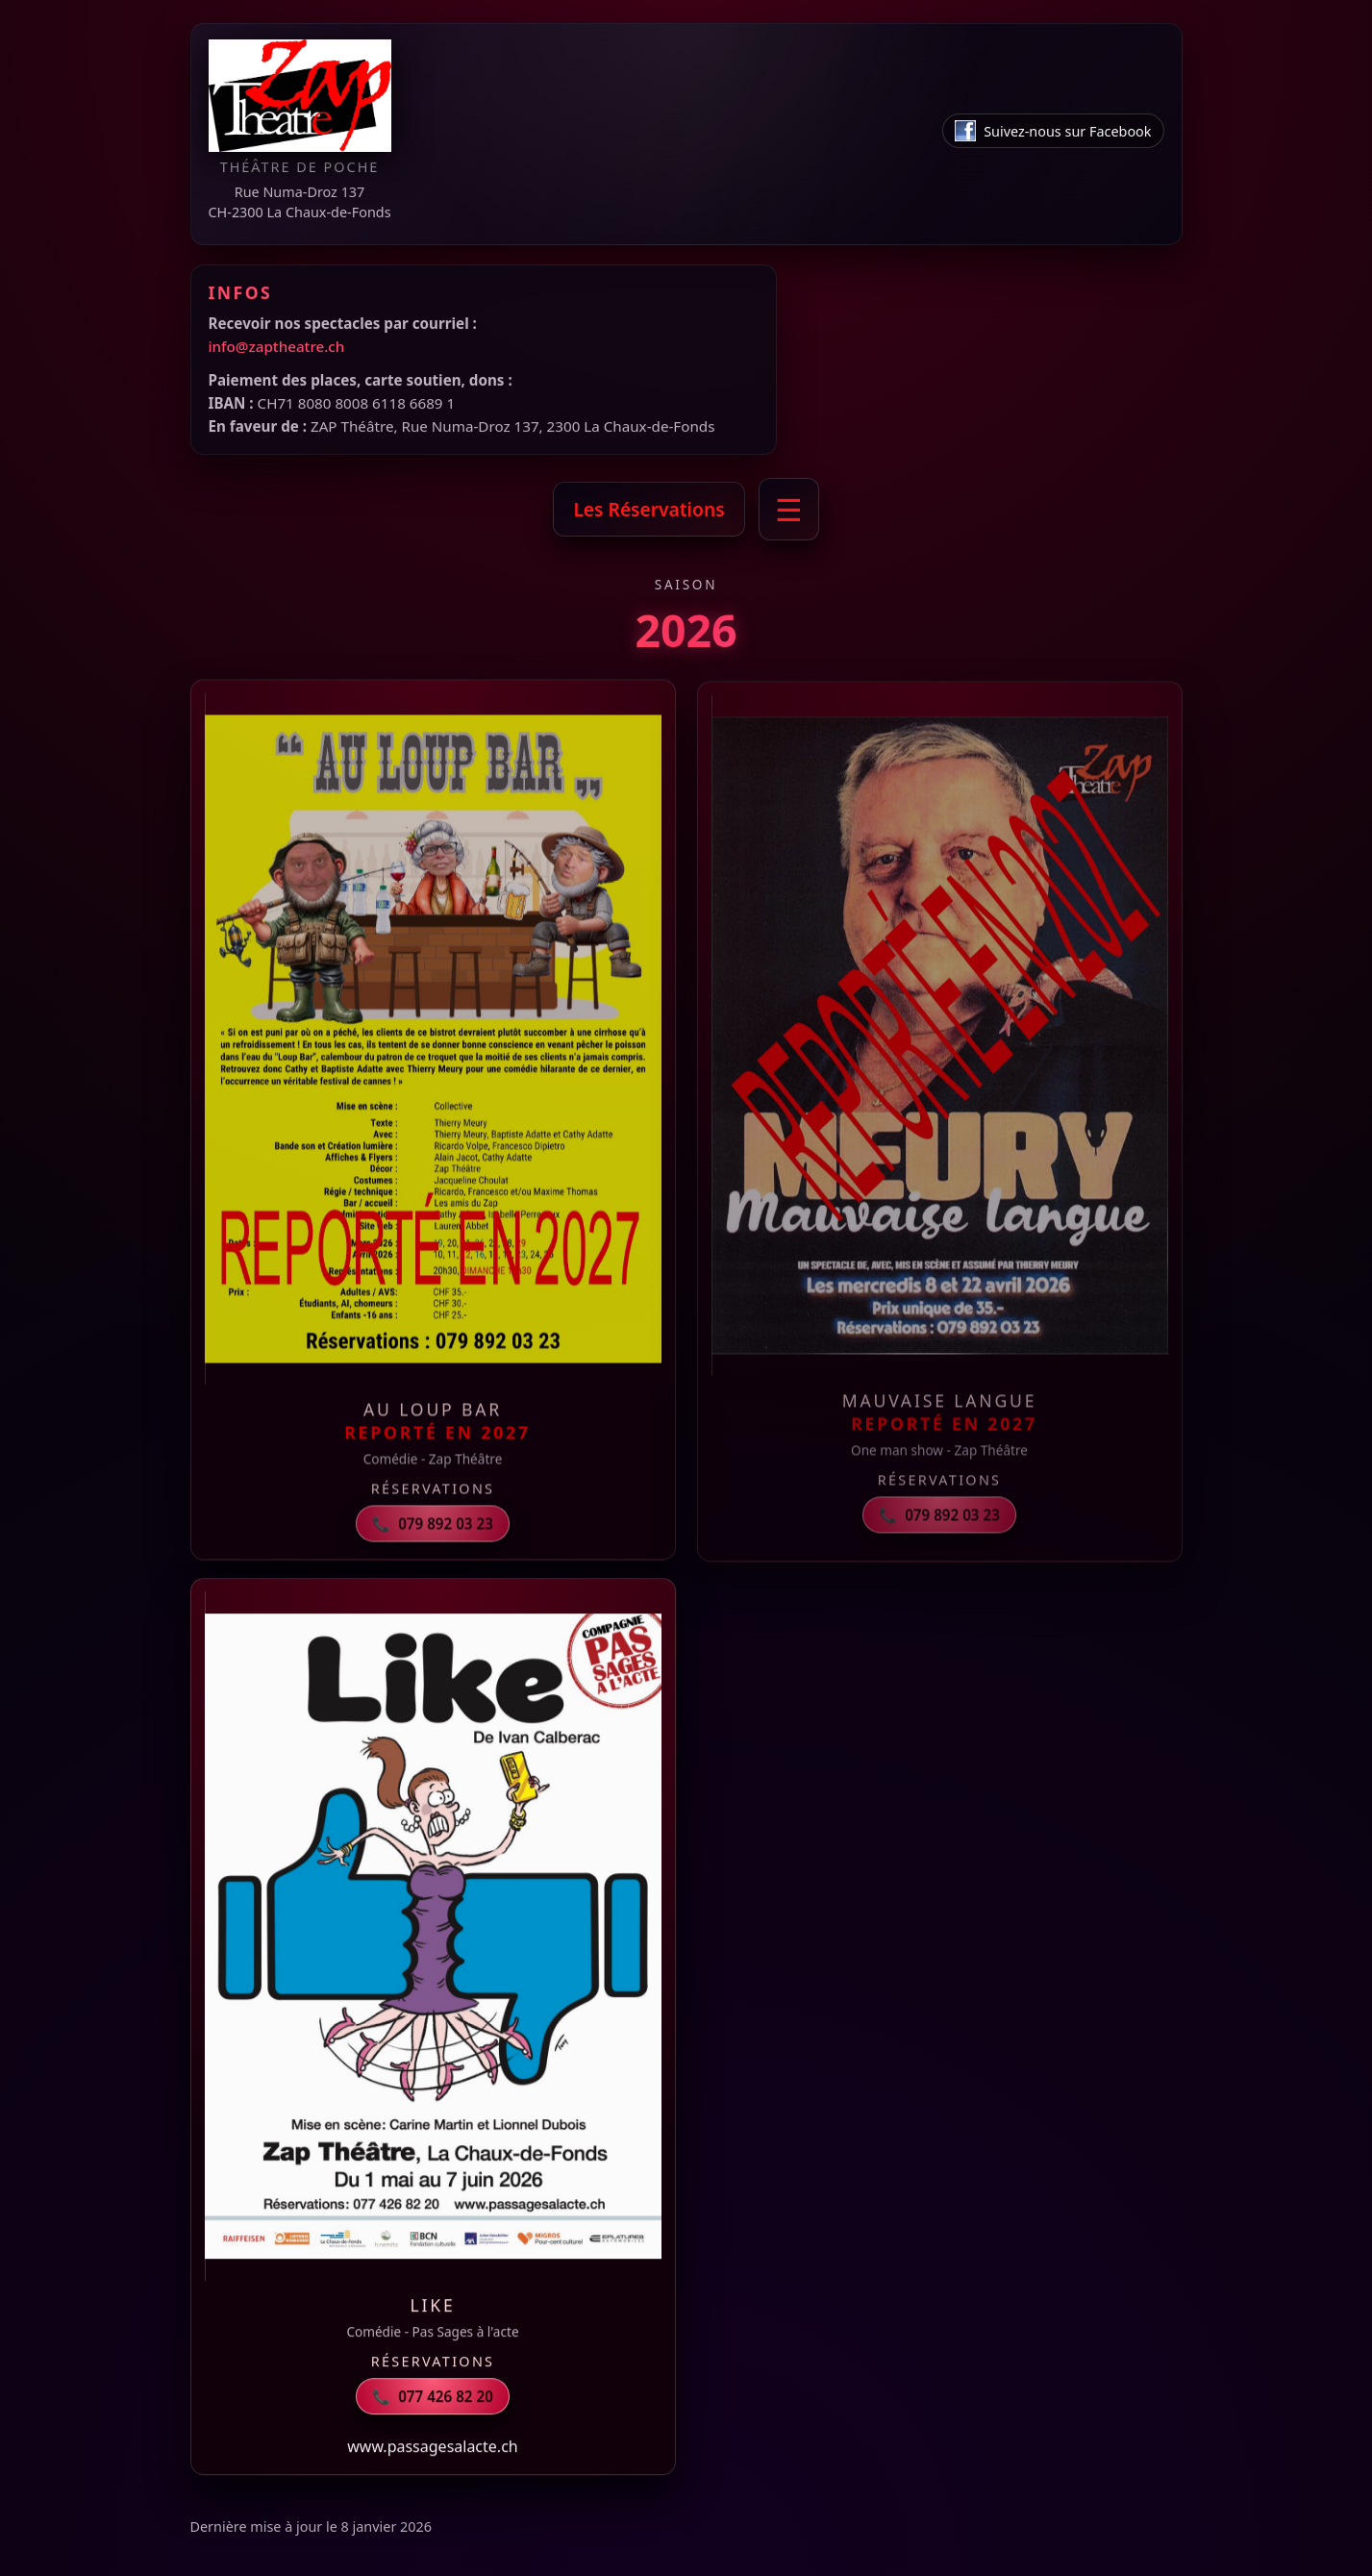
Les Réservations (648, 509)
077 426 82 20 (432, 2397)
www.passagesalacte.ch (432, 2447)
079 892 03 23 (432, 1528)
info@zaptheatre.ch (277, 347)
